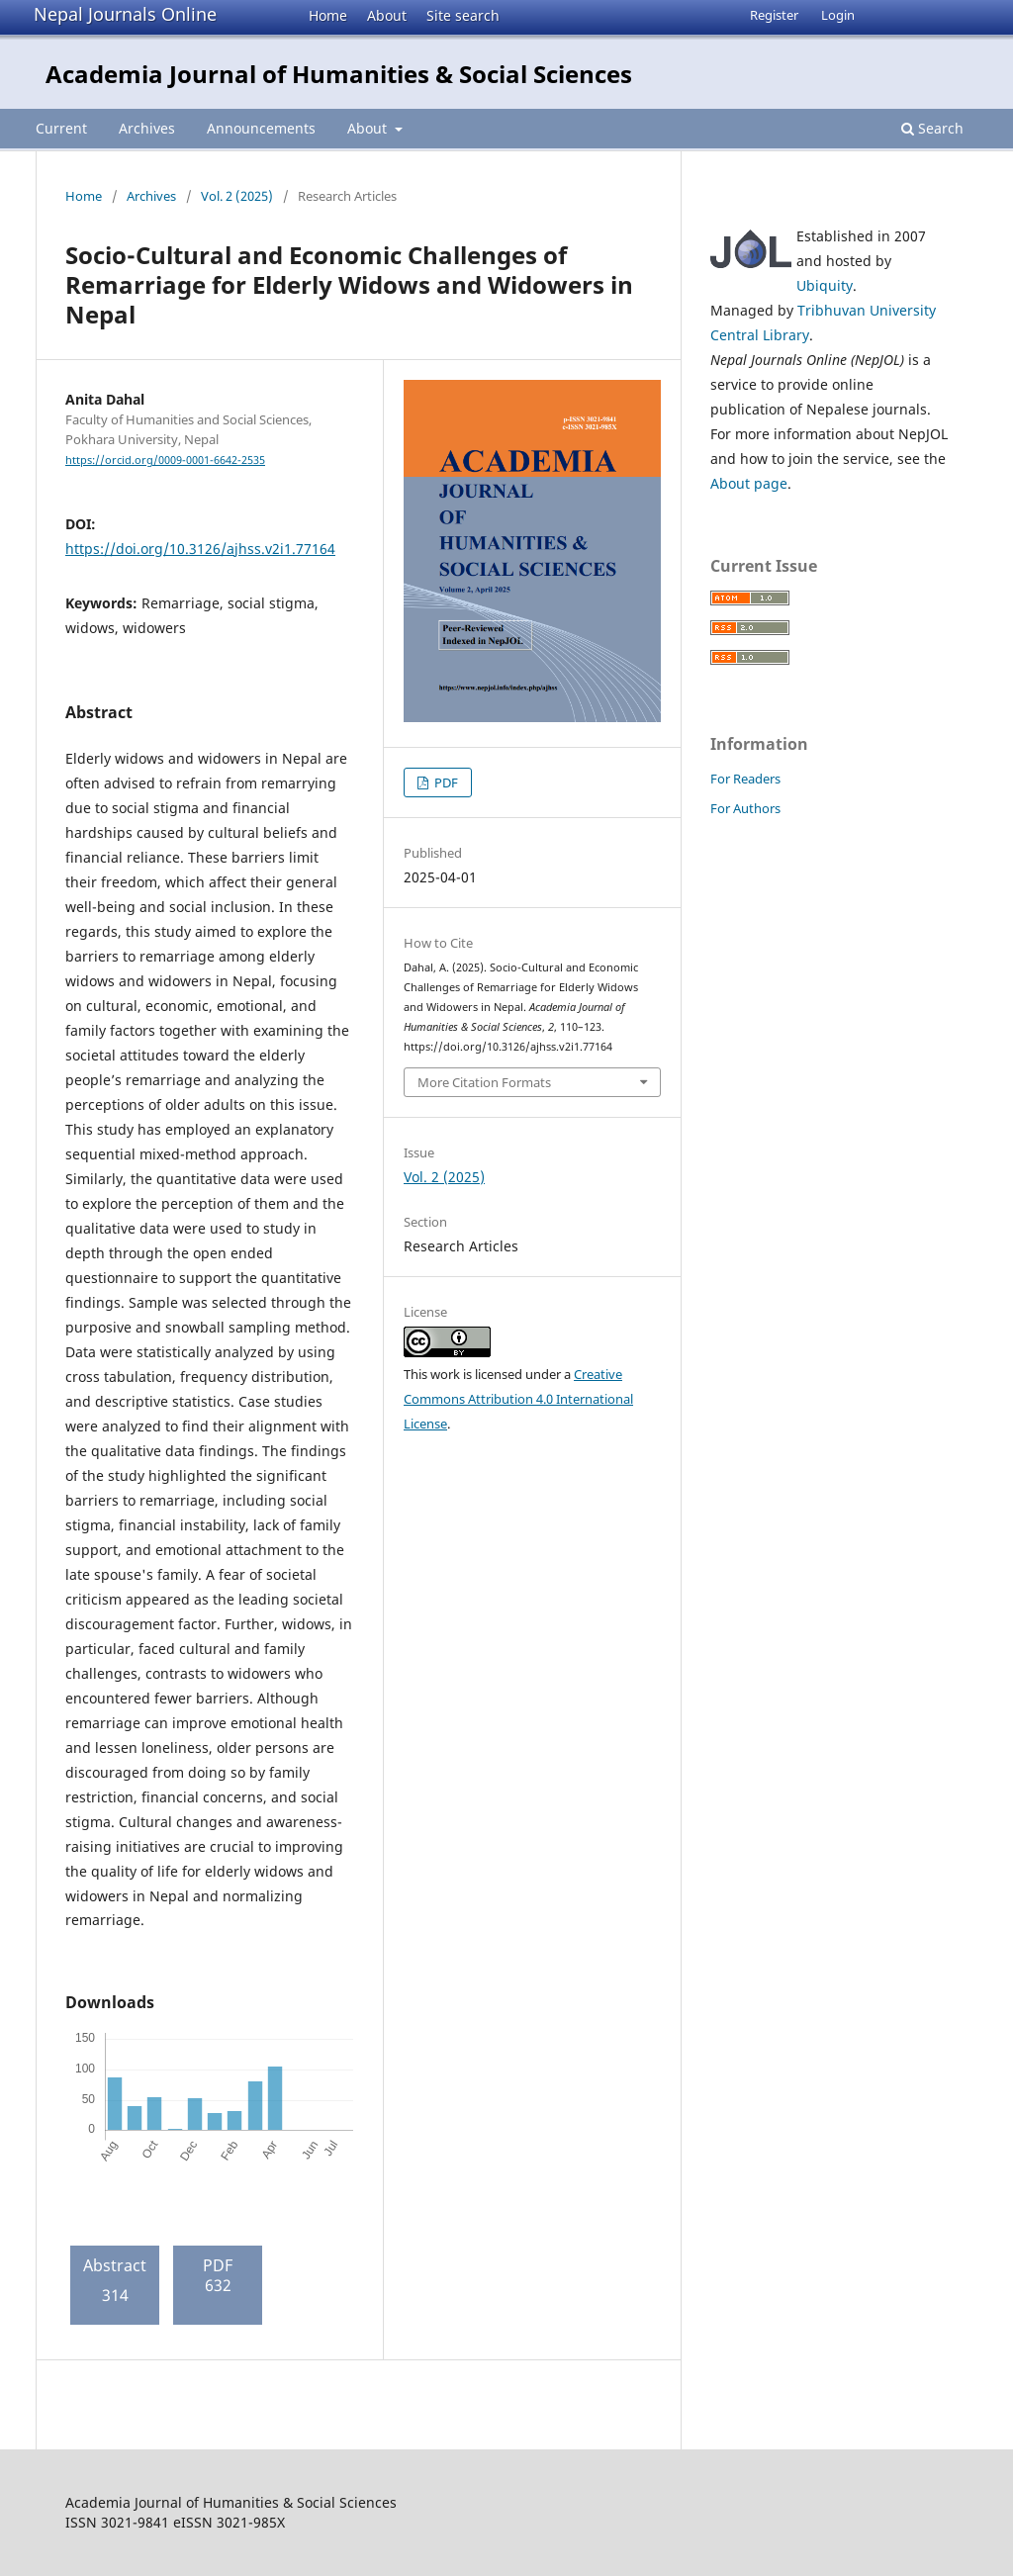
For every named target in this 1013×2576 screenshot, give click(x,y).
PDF (444, 782)
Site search (463, 15)
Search (932, 128)
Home (328, 15)
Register (774, 15)
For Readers (745, 778)
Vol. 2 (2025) (237, 196)
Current (61, 128)
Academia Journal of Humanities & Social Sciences (339, 73)
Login (838, 15)
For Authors (745, 808)
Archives (147, 128)
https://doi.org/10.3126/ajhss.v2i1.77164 (200, 548)
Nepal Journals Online (125, 14)
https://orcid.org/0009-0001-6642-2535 (165, 460)
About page (748, 483)
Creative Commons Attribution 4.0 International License (518, 1398)
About (387, 15)
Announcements (261, 128)
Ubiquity (824, 285)
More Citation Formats (484, 1082)
